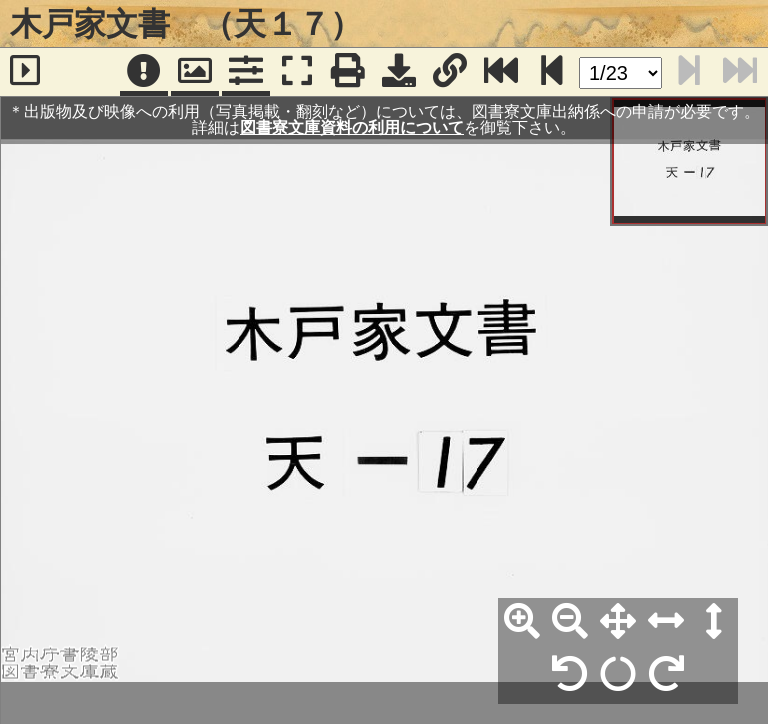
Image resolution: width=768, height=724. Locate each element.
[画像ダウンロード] (399, 72)
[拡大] (522, 622)
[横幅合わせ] (666, 622)
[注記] (144, 72)
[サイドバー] (25, 72)
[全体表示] (618, 622)
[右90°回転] (666, 675)
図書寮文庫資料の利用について (352, 127)
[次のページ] (552, 72)
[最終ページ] (501, 72)
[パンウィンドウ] (195, 72)
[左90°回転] (570, 675)
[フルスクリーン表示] (297, 72)
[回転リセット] (618, 675)
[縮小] (570, 622)
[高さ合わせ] (714, 622)
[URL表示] (450, 72)
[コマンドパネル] (246, 72)
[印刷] (348, 72)
